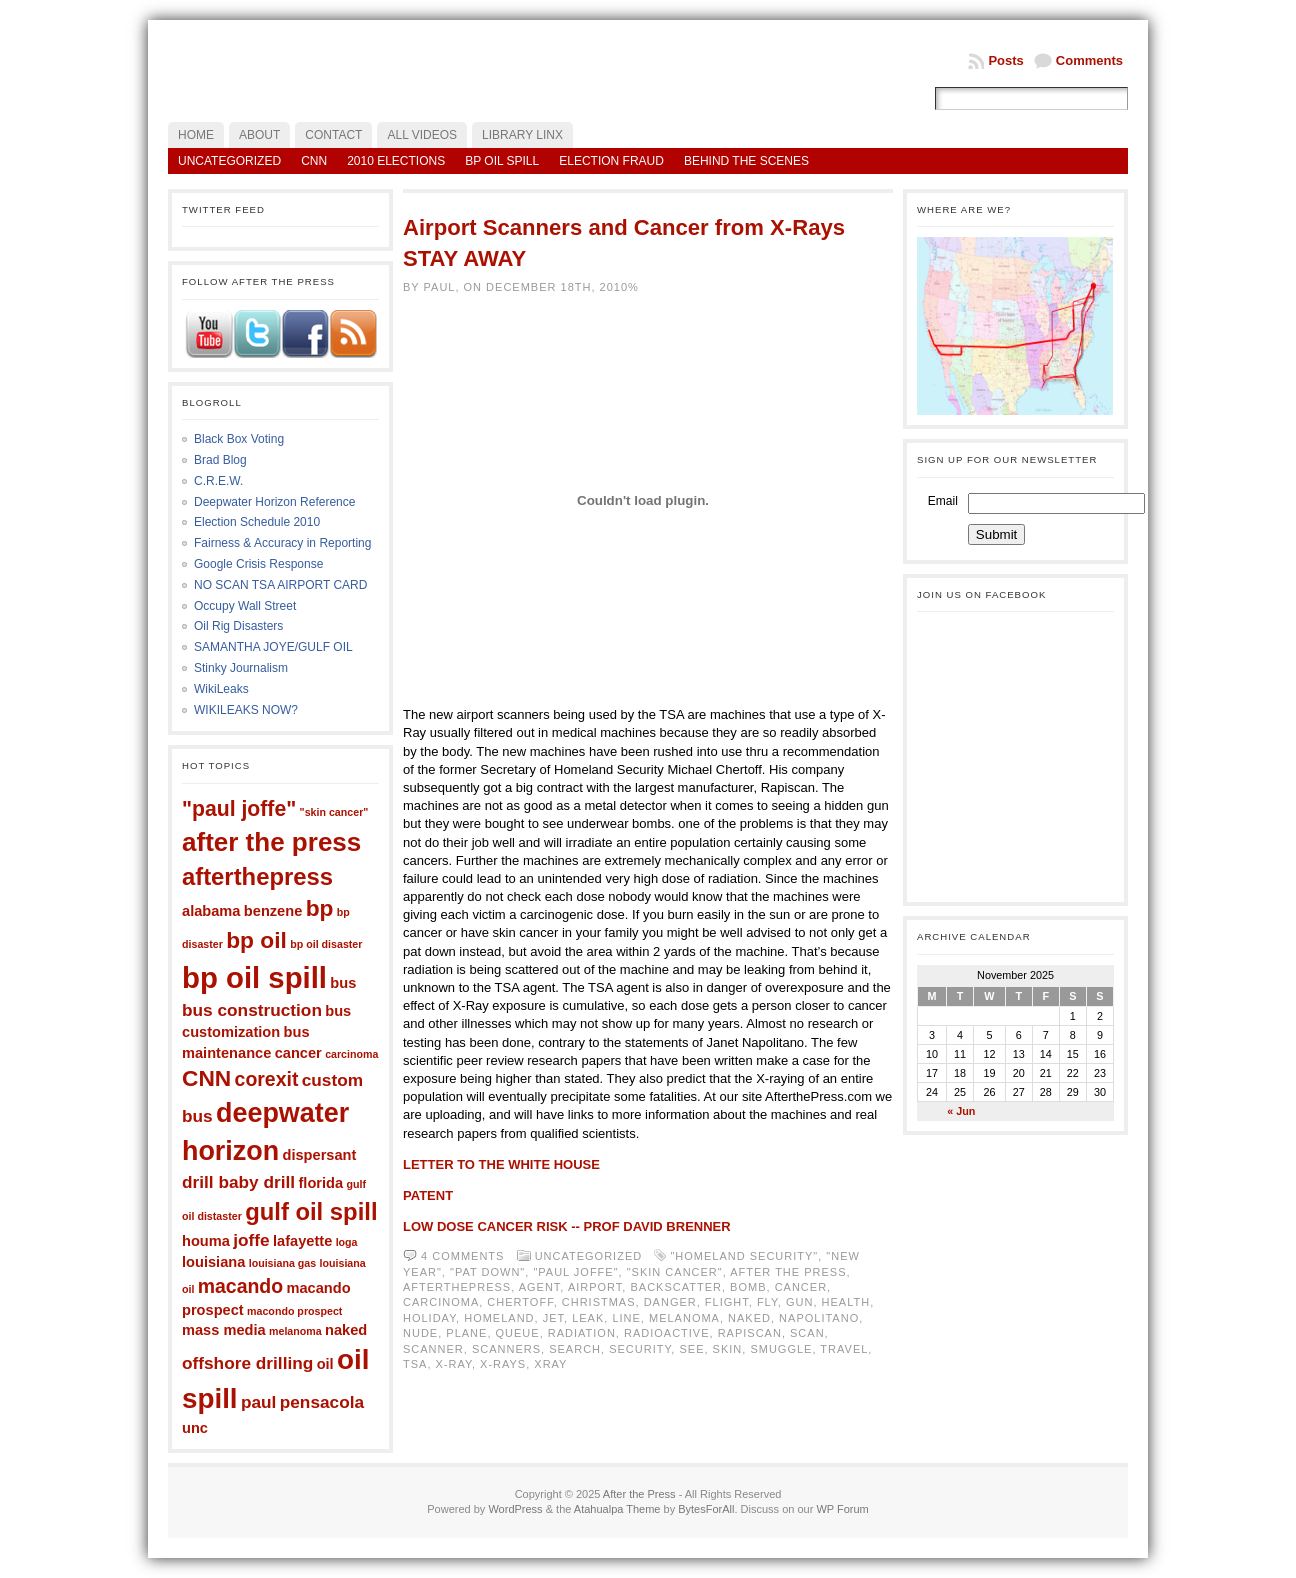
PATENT (428, 1195)
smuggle (781, 1349)
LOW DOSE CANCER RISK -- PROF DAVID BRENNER (567, 1226)
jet (553, 1318)
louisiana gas (283, 1263)
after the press (271, 842)
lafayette (302, 1241)
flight (727, 1302)
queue (518, 1333)
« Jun (961, 1111)
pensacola (322, 1402)
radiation (582, 1333)
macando (240, 1286)
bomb (748, 1287)
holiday (429, 1318)
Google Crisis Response (258, 564)
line (626, 1318)
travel (844, 1349)
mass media (224, 1330)
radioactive (667, 1333)
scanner (433, 1349)
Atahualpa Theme (617, 1509)
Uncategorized (229, 161)
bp (320, 908)
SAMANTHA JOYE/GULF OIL (273, 647)
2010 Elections (396, 161)
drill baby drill (238, 1182)
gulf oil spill (311, 1211)
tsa (415, 1364)
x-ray (454, 1364)
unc (195, 1428)
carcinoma (351, 1054)
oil (325, 1364)
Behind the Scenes (746, 161)
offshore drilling (247, 1363)
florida (320, 1183)
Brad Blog (220, 460)
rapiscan (750, 1333)
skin (728, 1349)
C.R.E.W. (218, 481)
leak (588, 1318)
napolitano (819, 1318)
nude (420, 1333)
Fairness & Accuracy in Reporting (282, 543)
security (640, 1349)
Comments (1089, 60)
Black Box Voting (239, 439)
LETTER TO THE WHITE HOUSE (501, 1164)
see (691, 1349)
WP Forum (842, 1509)
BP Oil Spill (502, 161)
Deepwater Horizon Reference (274, 502)
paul (258, 1402)
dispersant (320, 1155)
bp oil (256, 940)
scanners (506, 1349)
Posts (1005, 60)
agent (540, 1287)
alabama (211, 911)
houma (206, 1241)
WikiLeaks (221, 689)
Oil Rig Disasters (238, 626)
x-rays (503, 1364)
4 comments (462, 1256)
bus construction (252, 1010)
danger (670, 1302)
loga (347, 1242)
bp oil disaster (326, 944)
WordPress (515, 1509)
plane (466, 1333)
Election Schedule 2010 (257, 522)
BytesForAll (706, 1509)
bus (343, 983)
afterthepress (257, 876)
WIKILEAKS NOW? (246, 710)
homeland (499, 1318)
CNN (314, 161)
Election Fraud (611, 161)
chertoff (520, 1302)
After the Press (639, 1494)
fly (767, 1302)
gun (799, 1302)
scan (807, 1333)
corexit (267, 1079)
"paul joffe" (239, 808)
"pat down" (487, 1272)
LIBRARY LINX (522, 135)
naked (346, 1330)
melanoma (295, 1331)
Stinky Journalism (241, 668)
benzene (273, 911)
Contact (333, 135)
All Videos (422, 135)
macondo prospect (294, 1311)
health (846, 1302)
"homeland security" (744, 1256)
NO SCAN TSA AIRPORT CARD (280, 585)
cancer (298, 1053)
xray (550, 1364)
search (575, 1349)
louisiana (213, 1262)
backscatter (675, 1287)
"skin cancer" (334, 812)
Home (196, 135)
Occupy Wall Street (245, 606)
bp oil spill (254, 977)
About (259, 135)
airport (595, 1287)
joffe (251, 1240)
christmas (599, 1302)
